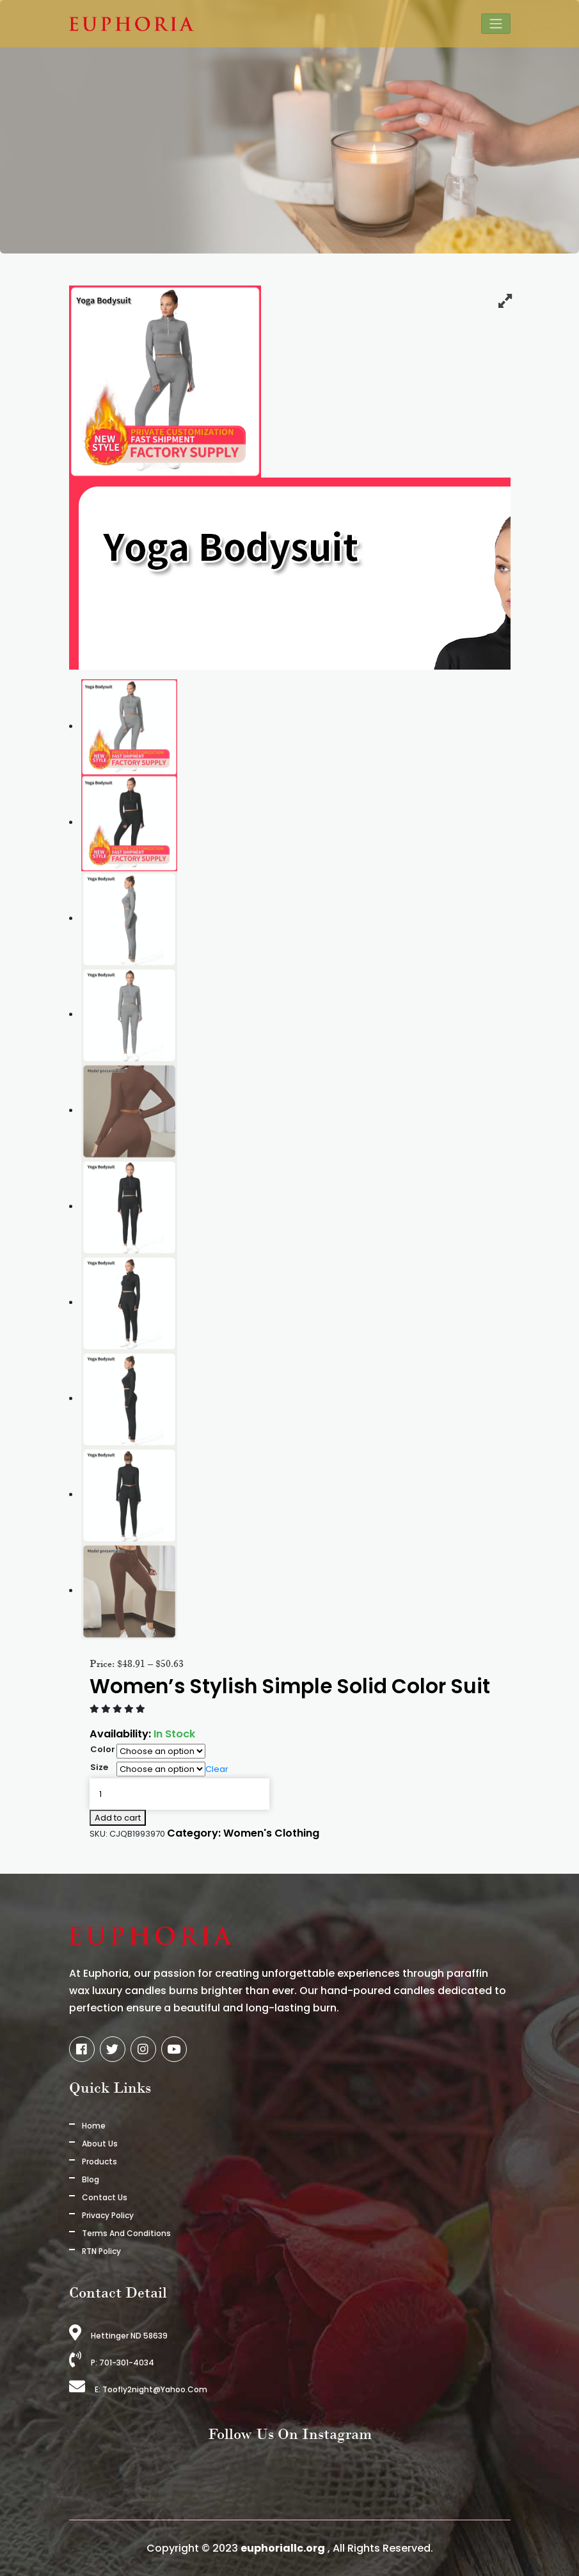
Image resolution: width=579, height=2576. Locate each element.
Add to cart (118, 1818)
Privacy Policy (108, 2215)
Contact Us (104, 2197)
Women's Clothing (271, 1833)
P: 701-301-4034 (111, 2362)
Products (99, 2161)
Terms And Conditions (126, 2233)
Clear (216, 1769)
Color (102, 1749)
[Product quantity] (179, 1794)
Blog (90, 2179)
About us (100, 2143)
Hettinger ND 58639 (118, 2335)
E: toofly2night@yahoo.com (138, 2389)
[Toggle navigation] (496, 24)
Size (99, 1767)
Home (94, 2125)
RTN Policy (101, 2251)
